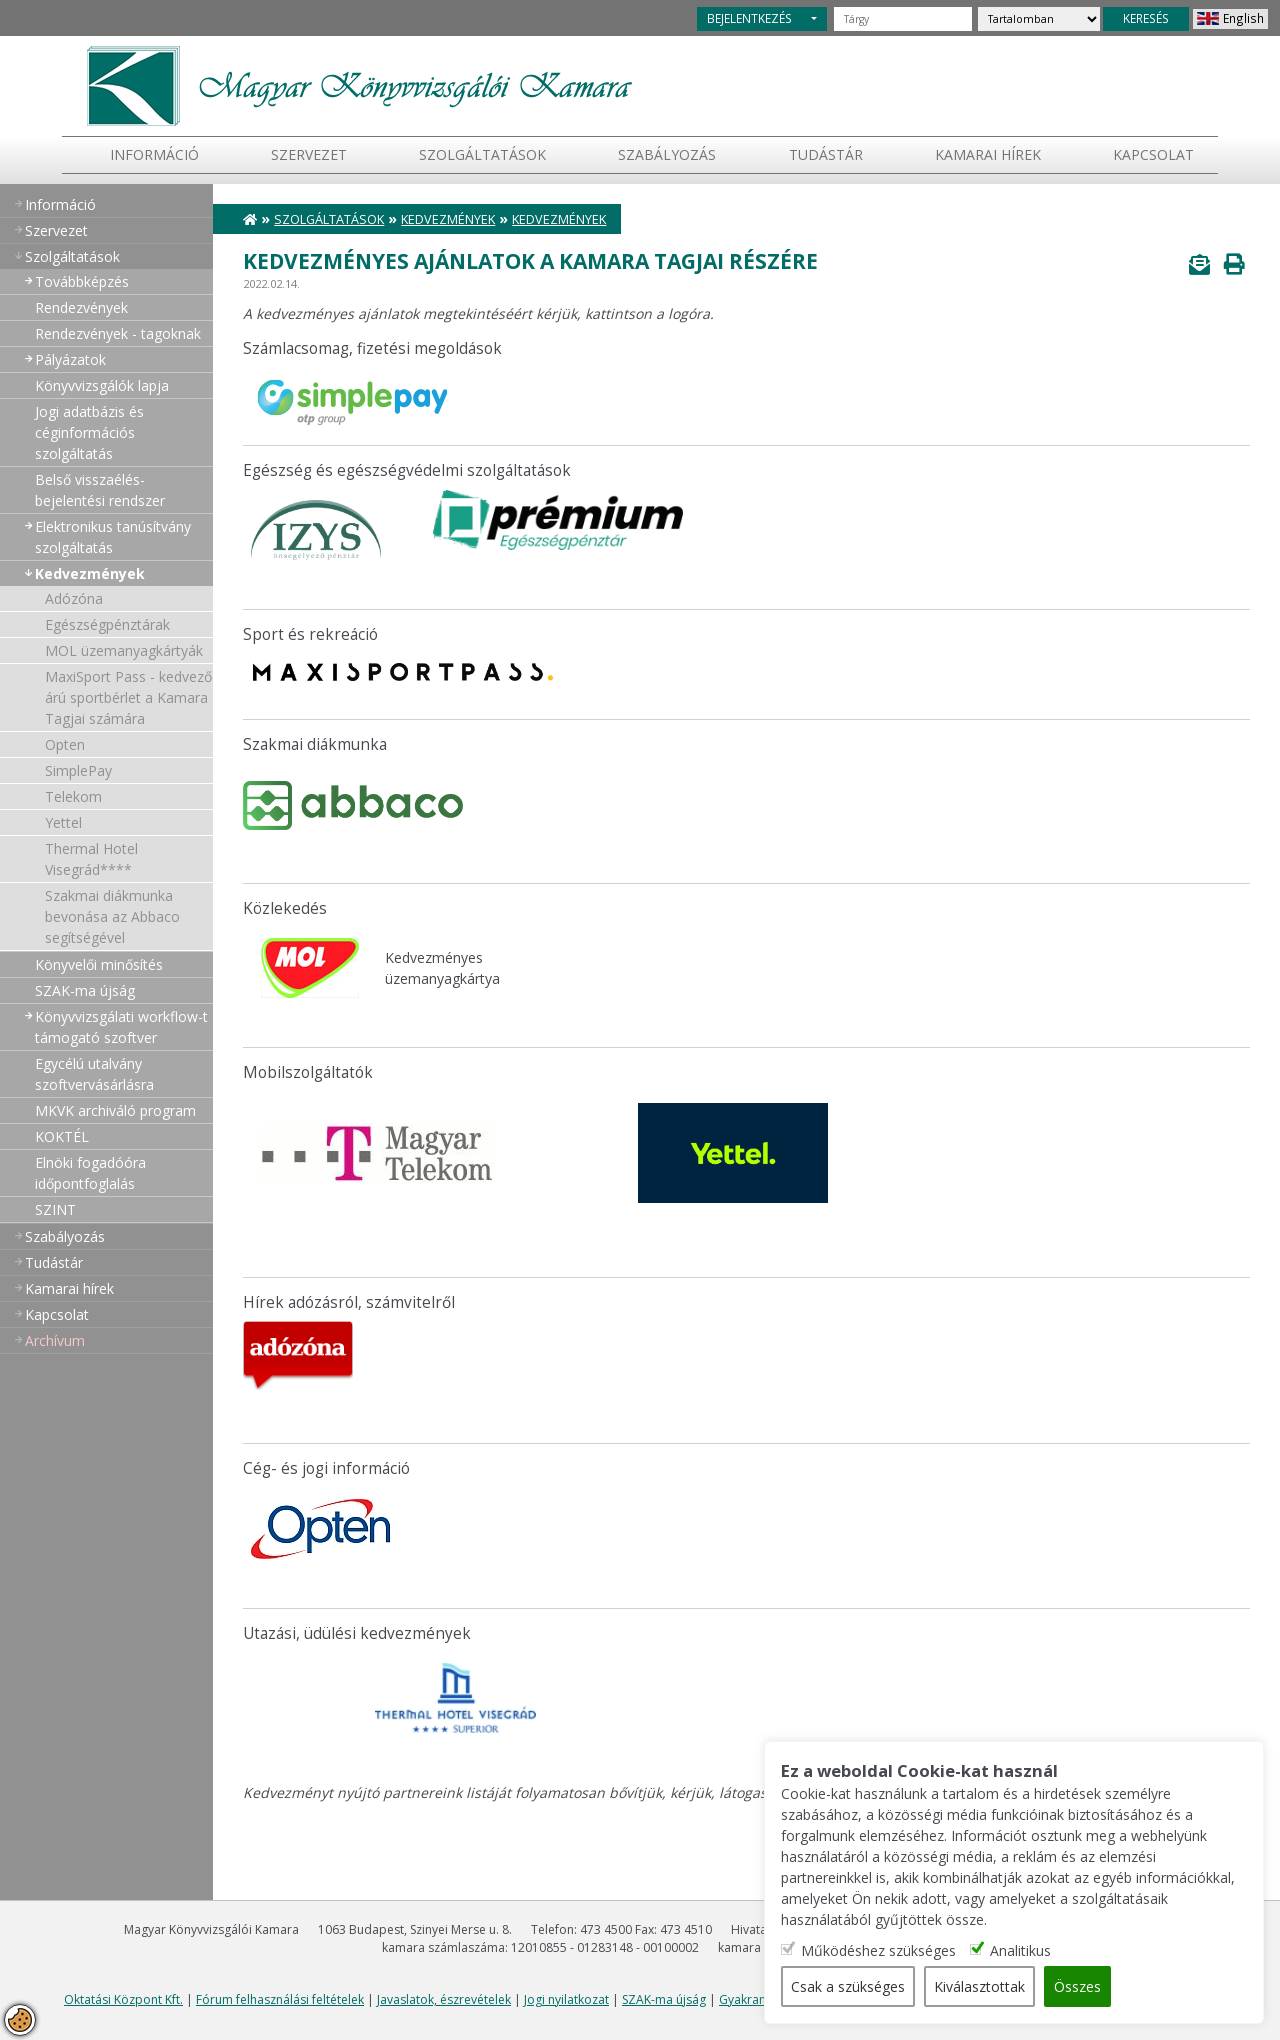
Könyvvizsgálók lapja (102, 385)
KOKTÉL (62, 1136)
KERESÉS (1146, 18)
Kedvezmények (90, 573)
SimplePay (78, 770)
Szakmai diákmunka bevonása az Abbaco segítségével (112, 916)
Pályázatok (70, 359)
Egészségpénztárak (107, 624)
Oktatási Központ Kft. (123, 1999)
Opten (65, 744)
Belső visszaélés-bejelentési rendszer (100, 490)
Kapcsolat (1153, 154)
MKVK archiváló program (115, 1110)
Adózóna (74, 598)
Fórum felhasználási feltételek (280, 1999)
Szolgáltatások (482, 154)
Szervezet (309, 154)
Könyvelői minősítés (99, 964)
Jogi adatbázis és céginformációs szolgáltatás (89, 432)
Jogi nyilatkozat (566, 1999)
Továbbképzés (82, 281)
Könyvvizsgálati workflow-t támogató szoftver (121, 1027)
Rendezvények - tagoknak (118, 333)
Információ (154, 154)
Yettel (63, 822)
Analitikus (1020, 1950)
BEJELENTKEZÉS (749, 18)
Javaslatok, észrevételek (444, 1999)
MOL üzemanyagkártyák (124, 650)
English (1243, 18)
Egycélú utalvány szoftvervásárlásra (94, 1074)
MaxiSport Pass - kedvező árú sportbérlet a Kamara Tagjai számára (128, 697)
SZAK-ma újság (85, 990)
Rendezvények (81, 307)
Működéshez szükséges (878, 1950)
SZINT (55, 1209)
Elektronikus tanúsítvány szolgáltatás (113, 537)
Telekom (73, 796)
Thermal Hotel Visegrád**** (91, 859)
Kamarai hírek (988, 154)
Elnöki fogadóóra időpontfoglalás (90, 1173)
